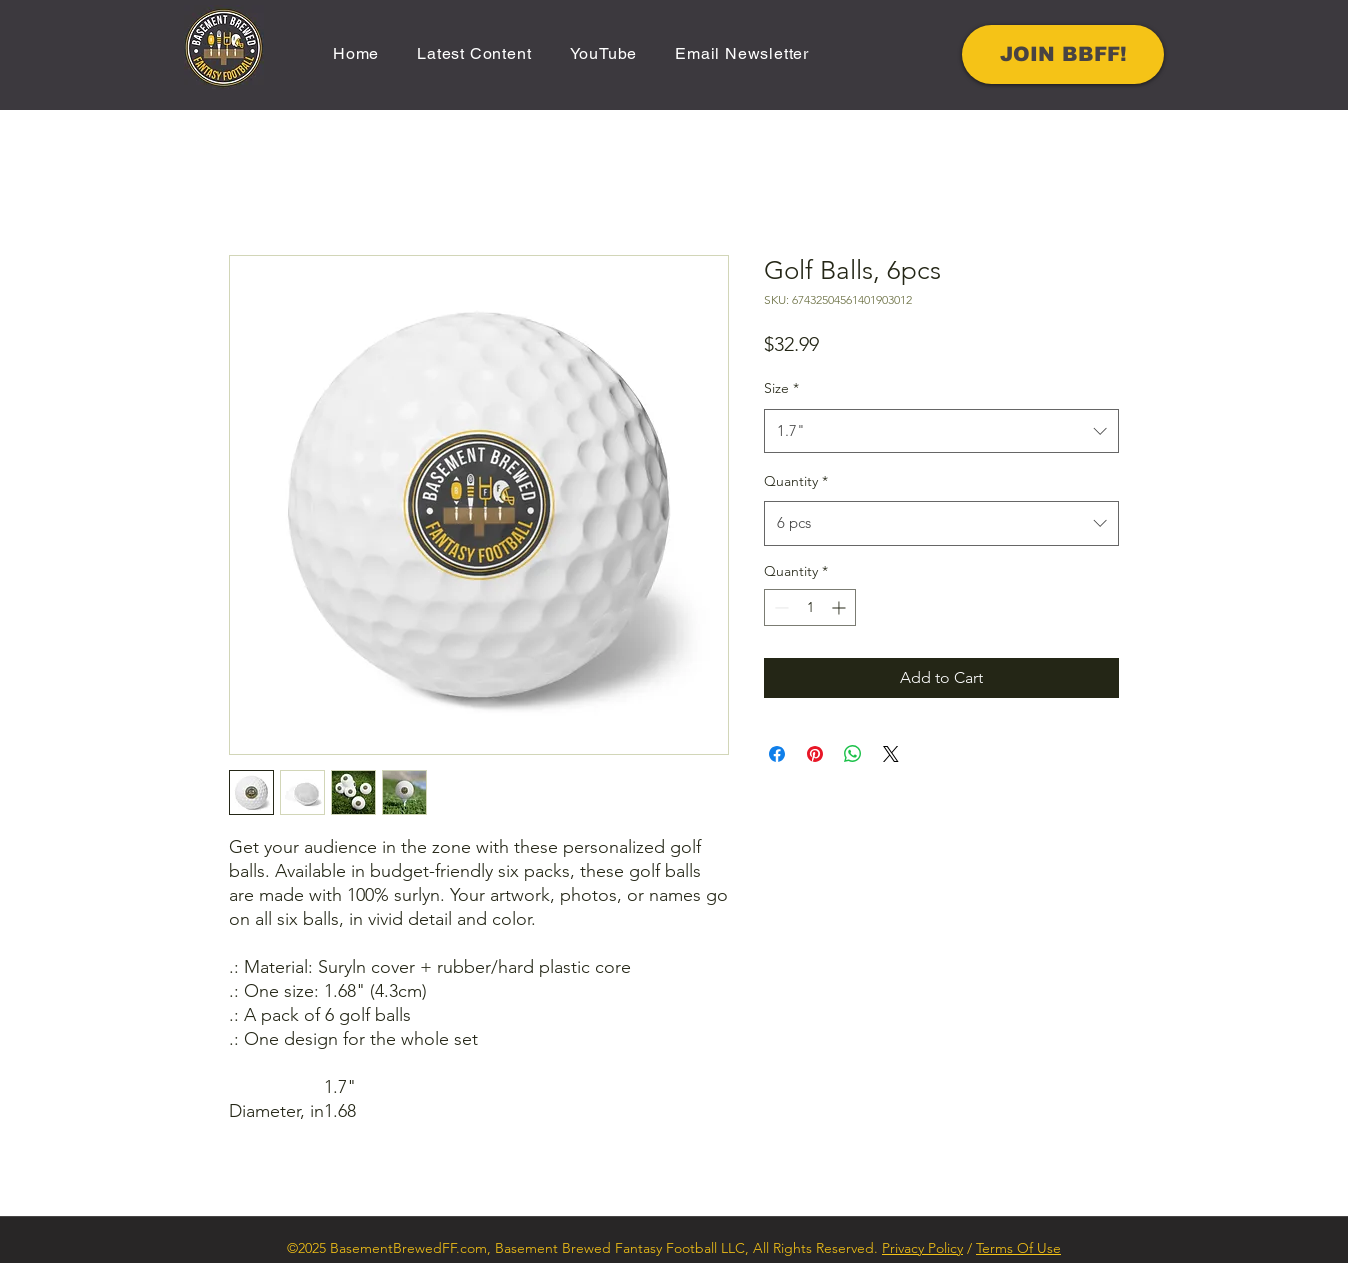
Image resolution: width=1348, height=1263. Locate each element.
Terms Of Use (1018, 1248)
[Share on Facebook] (777, 754)
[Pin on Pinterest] (815, 754)
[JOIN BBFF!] (1063, 54)
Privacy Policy (922, 1248)
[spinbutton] (810, 607)
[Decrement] (779, 607)
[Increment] (840, 607)
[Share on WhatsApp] (853, 754)
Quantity (796, 481)
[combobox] (941, 431)
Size (781, 388)
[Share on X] (891, 754)
